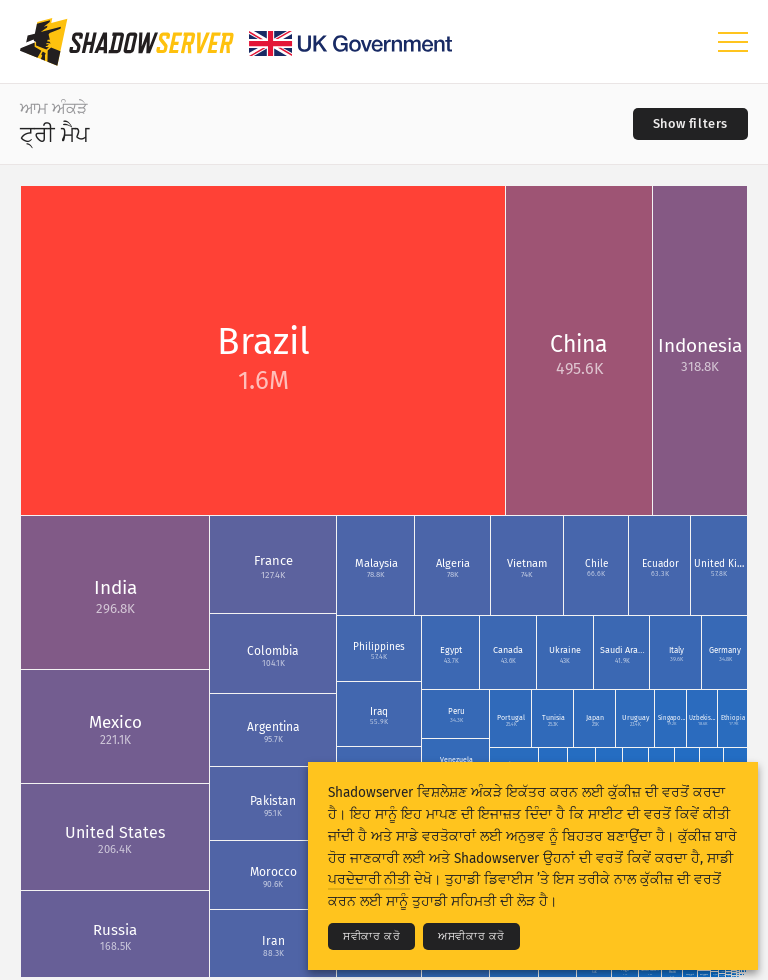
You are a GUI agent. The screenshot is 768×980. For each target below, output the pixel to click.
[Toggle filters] (690, 124)
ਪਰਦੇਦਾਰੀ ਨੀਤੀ (369, 879)
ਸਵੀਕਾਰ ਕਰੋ (371, 936)
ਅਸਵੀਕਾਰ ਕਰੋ (471, 936)
